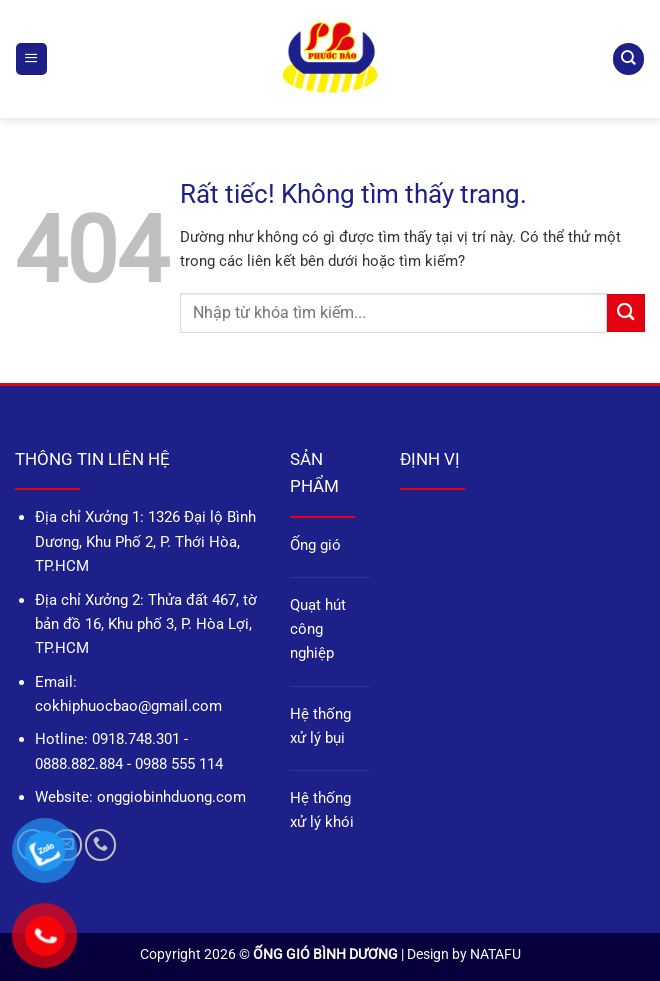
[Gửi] (626, 312)
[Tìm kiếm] (628, 58)
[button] (31, 58)
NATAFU (495, 954)
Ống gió (315, 545)
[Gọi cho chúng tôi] (100, 844)
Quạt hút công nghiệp (318, 629)
